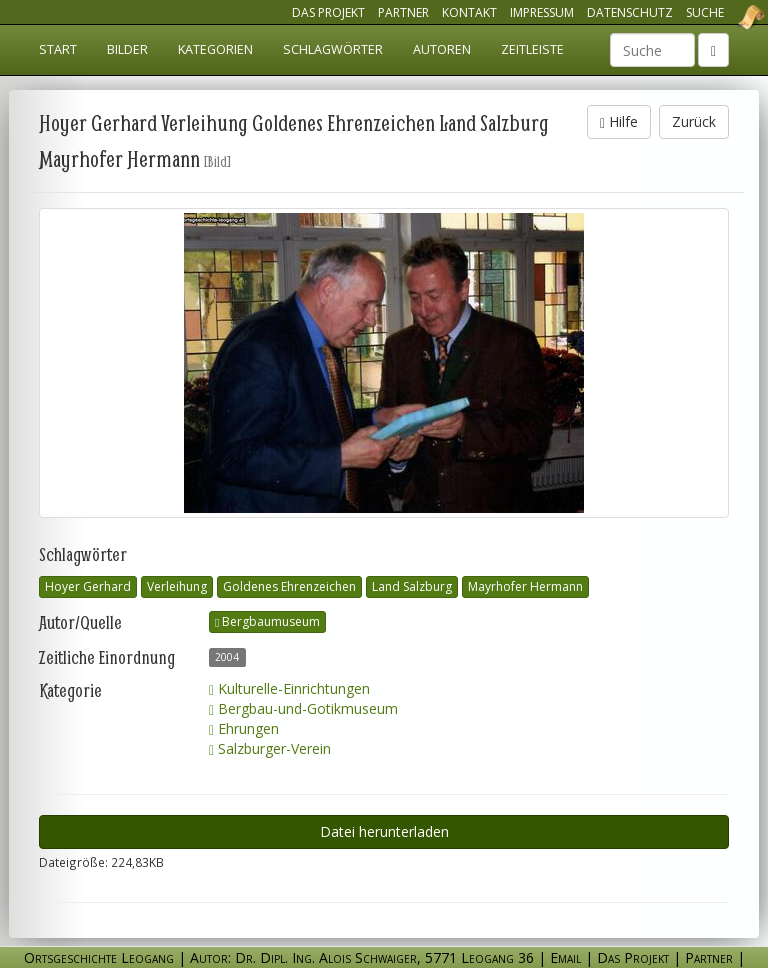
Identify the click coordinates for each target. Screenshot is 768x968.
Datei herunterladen (384, 831)
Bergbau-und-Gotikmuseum (303, 708)
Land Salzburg (412, 586)
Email (565, 957)
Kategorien (215, 49)
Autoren (442, 49)
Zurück (694, 121)
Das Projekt (328, 12)
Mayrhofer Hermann (525, 586)
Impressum (542, 12)
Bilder (127, 49)
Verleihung (177, 586)
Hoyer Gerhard (88, 586)
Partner (403, 12)
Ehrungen (244, 728)
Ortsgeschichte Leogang (726, 17)
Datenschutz (630, 12)
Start (58, 49)
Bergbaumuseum (267, 621)
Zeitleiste (532, 49)
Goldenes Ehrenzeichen (289, 586)
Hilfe (619, 121)
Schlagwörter (333, 49)
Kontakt (469, 12)
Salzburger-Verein (270, 748)
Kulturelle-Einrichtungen (289, 688)
